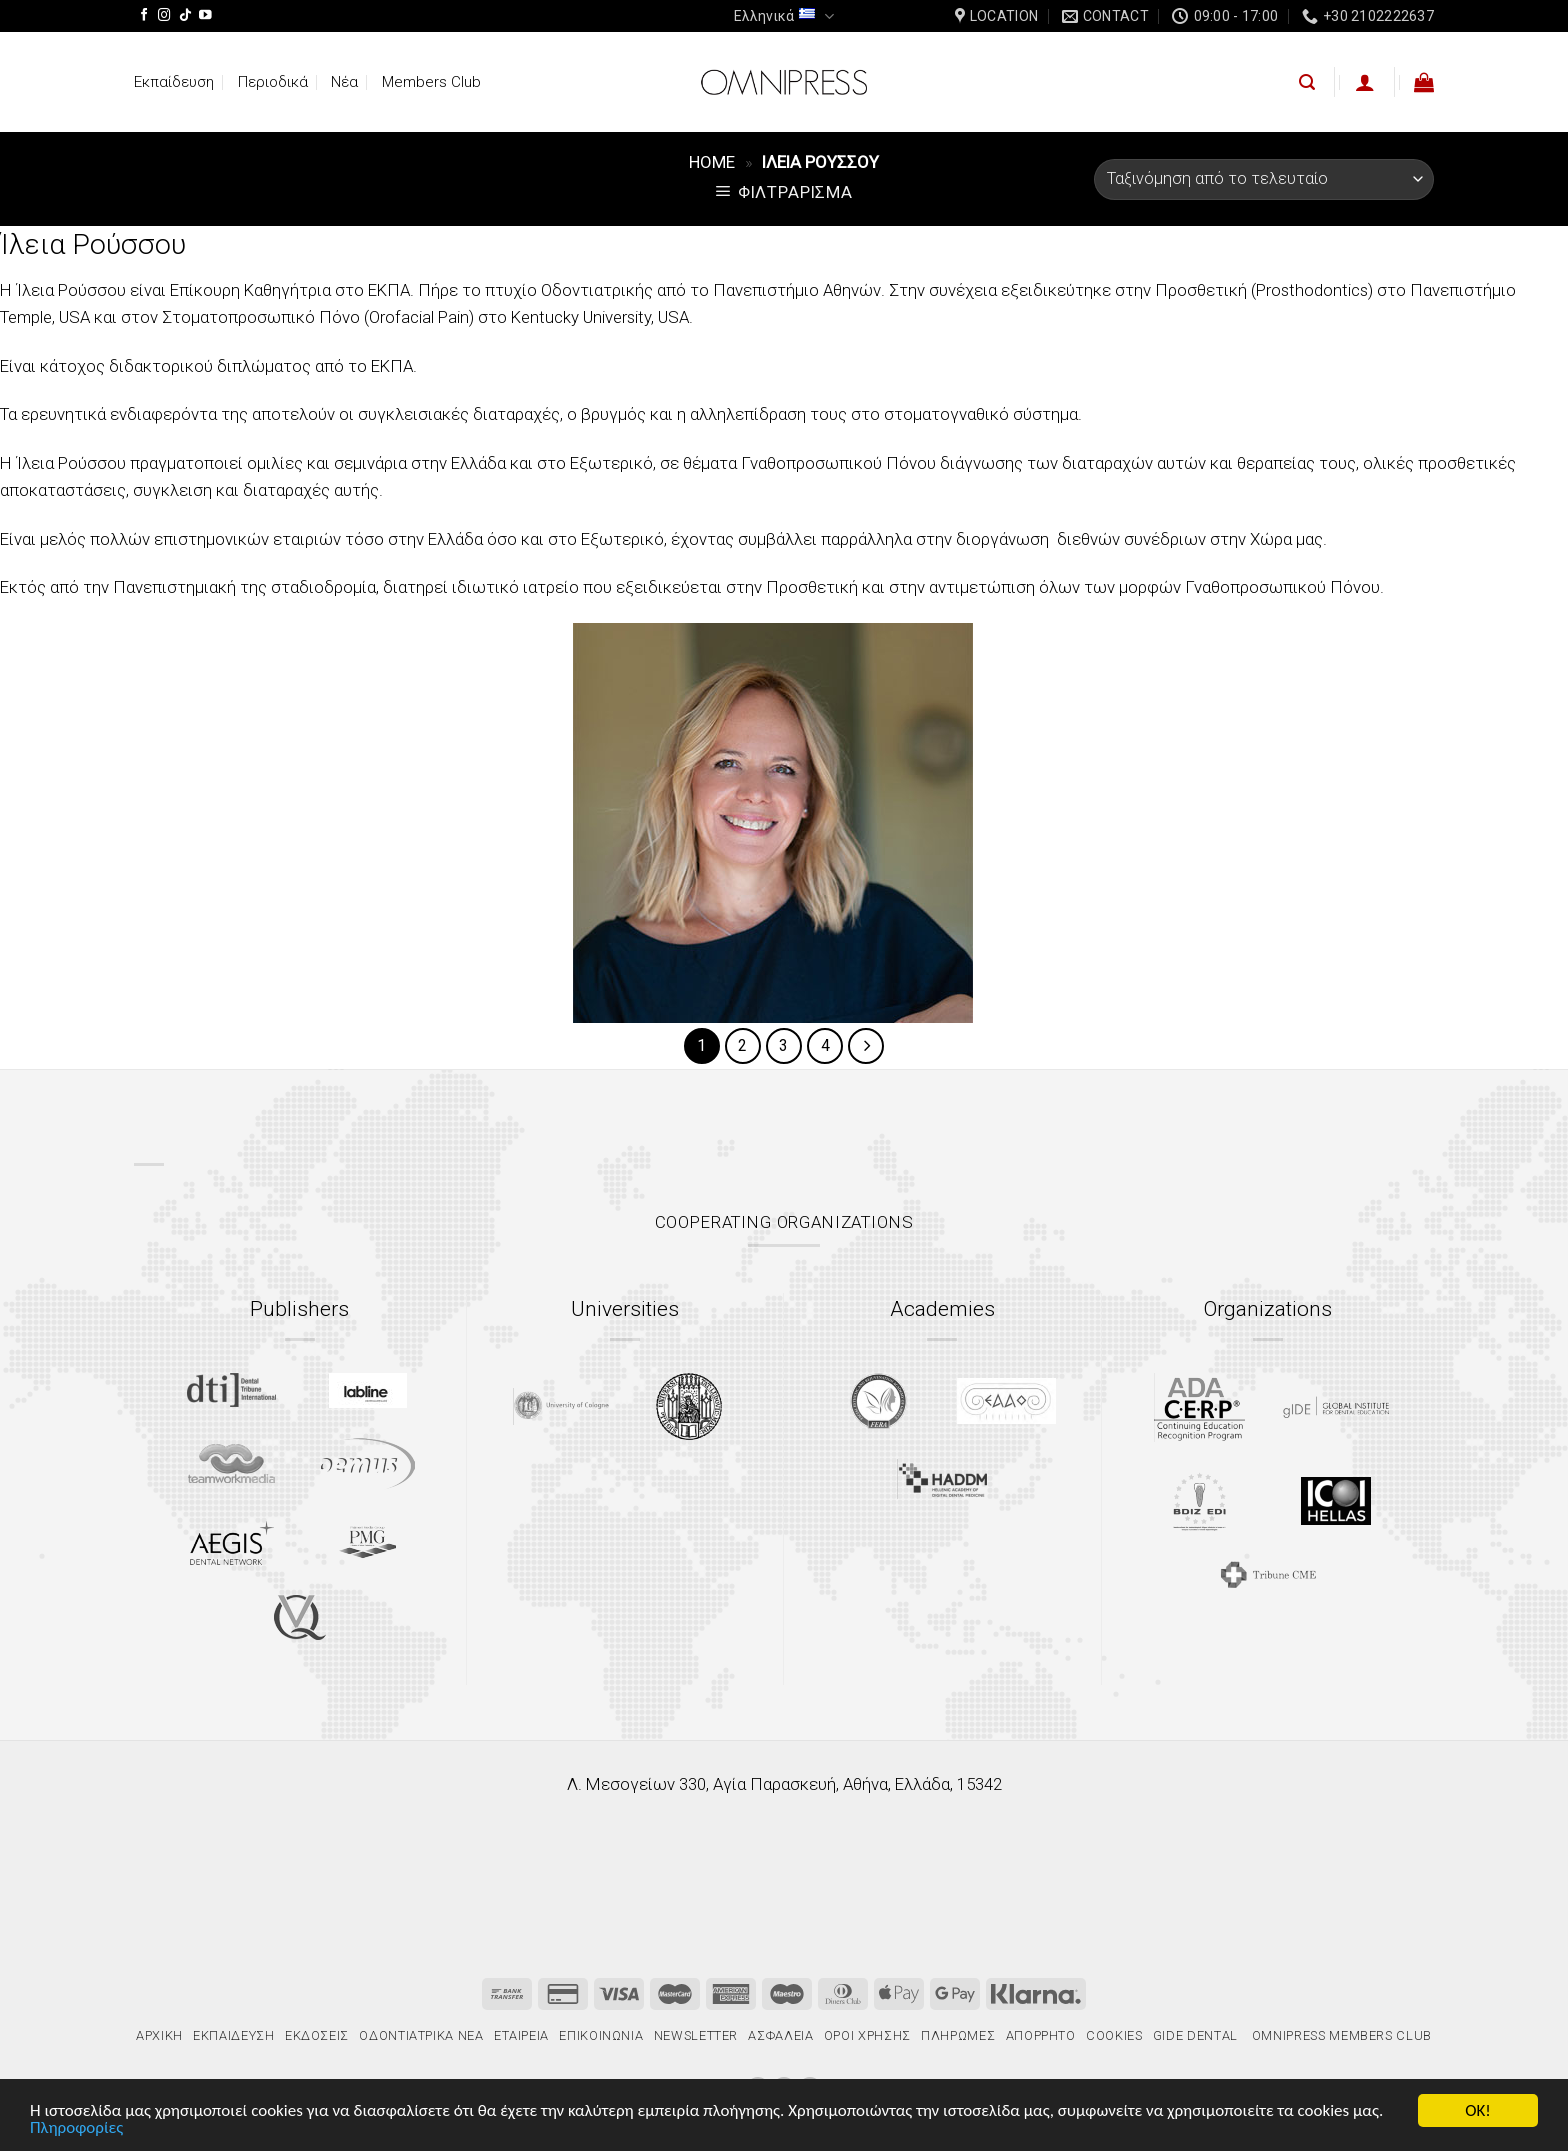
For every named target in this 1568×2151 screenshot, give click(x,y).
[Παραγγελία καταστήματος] (1264, 179)
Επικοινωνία (601, 2035)
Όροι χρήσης (867, 2035)
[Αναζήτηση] (1307, 82)
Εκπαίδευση (174, 82)
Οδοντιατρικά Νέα (421, 2035)
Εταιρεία (521, 2035)
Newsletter (696, 2035)
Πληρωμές (958, 2035)
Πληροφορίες (76, 2128)
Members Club (431, 82)
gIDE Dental (1195, 2035)
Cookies (1114, 2035)
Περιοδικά (273, 82)
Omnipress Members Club (1340, 2035)
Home (712, 162)
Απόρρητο (1041, 2035)
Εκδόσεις (317, 2035)
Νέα (344, 82)
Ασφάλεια (780, 2035)
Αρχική (159, 2035)
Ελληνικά (783, 16)
